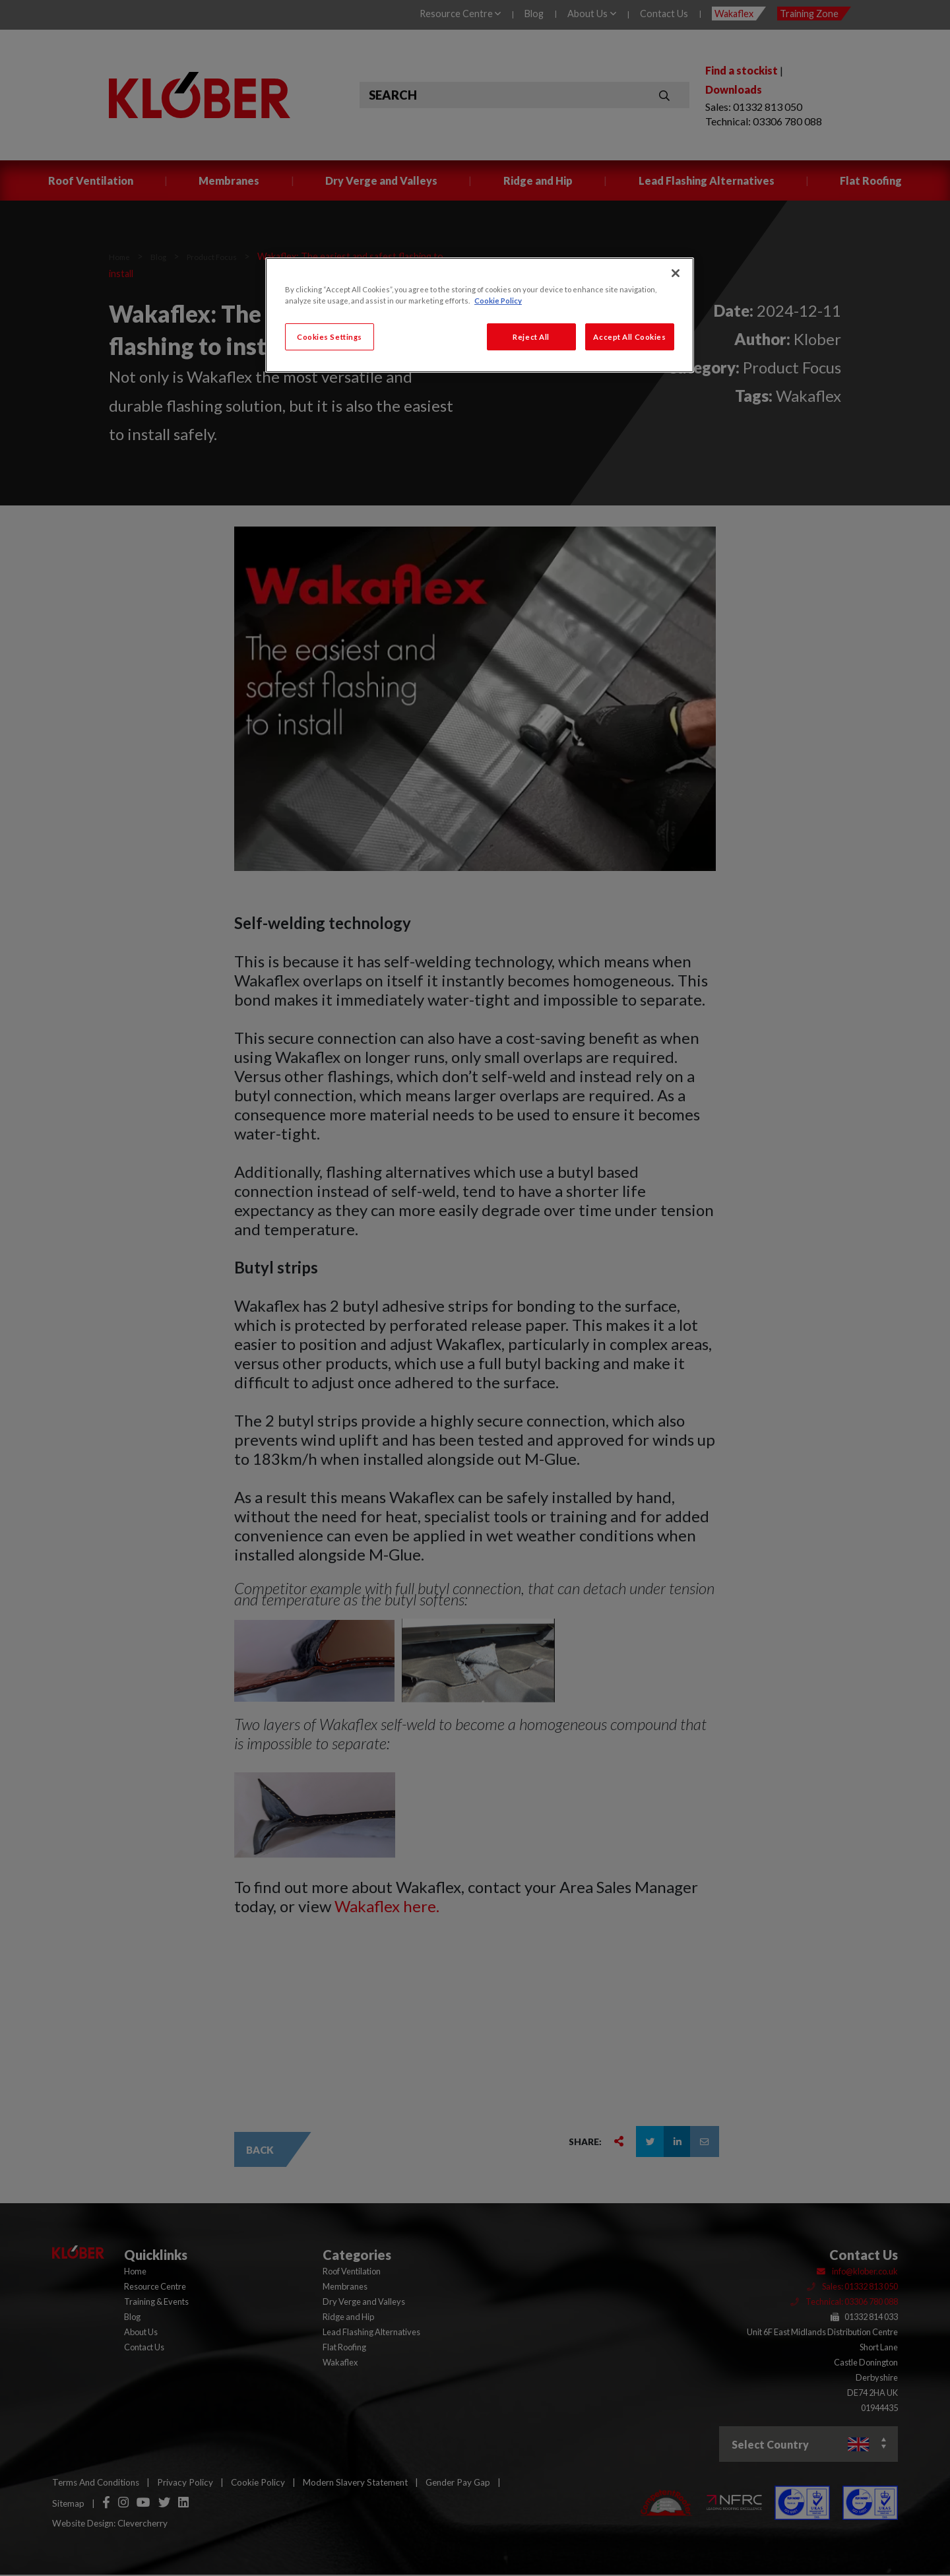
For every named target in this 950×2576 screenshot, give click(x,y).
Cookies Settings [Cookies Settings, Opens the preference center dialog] (329, 337)
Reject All (531, 337)
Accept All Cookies (629, 337)
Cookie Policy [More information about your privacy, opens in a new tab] (498, 300)
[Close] (675, 273)
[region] (479, 315)
